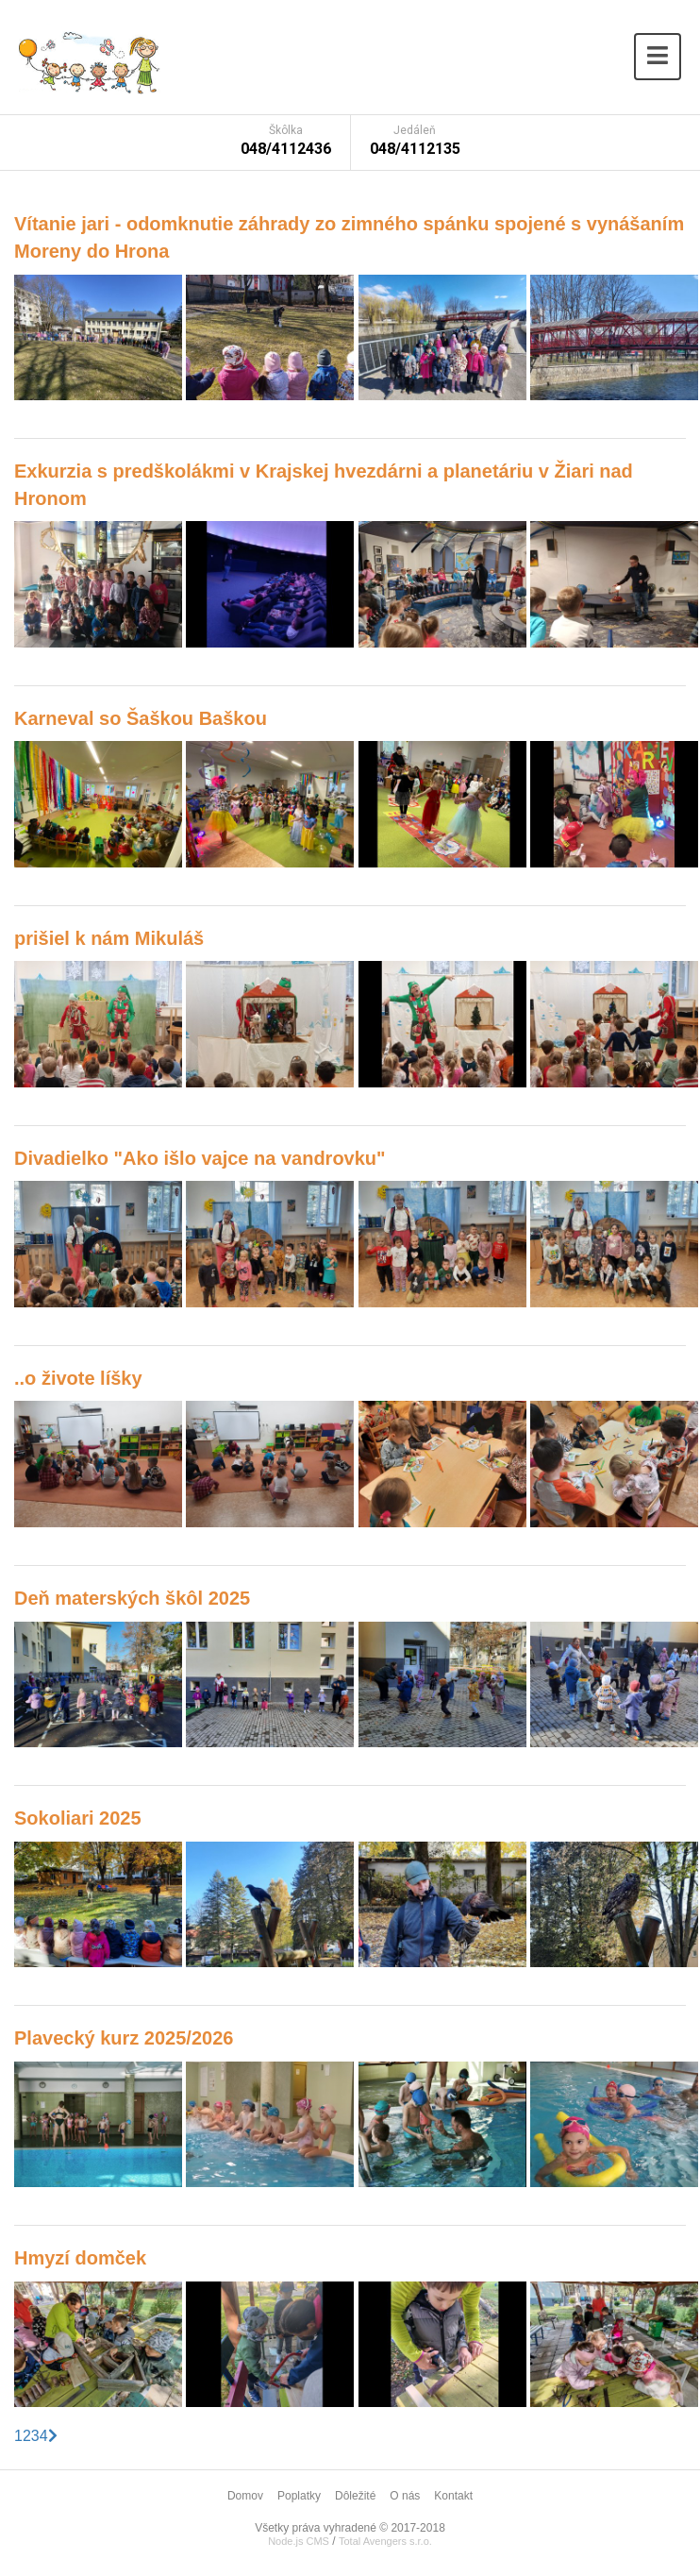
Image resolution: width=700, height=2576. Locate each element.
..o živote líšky (78, 1378)
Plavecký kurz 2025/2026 (123, 2038)
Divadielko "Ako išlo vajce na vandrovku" (200, 1158)
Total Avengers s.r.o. (385, 2541)
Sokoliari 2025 (78, 1818)
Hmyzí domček (80, 2258)
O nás (405, 2495)
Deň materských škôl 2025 (132, 1598)
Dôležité (355, 2495)
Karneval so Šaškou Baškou (140, 718)
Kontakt (453, 2495)
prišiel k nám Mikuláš (109, 938)
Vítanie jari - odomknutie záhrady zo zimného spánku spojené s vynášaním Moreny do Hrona (349, 237)
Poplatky (299, 2495)
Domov (245, 2495)
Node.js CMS (298, 2541)
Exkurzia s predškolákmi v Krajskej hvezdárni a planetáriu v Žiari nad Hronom (323, 485)
